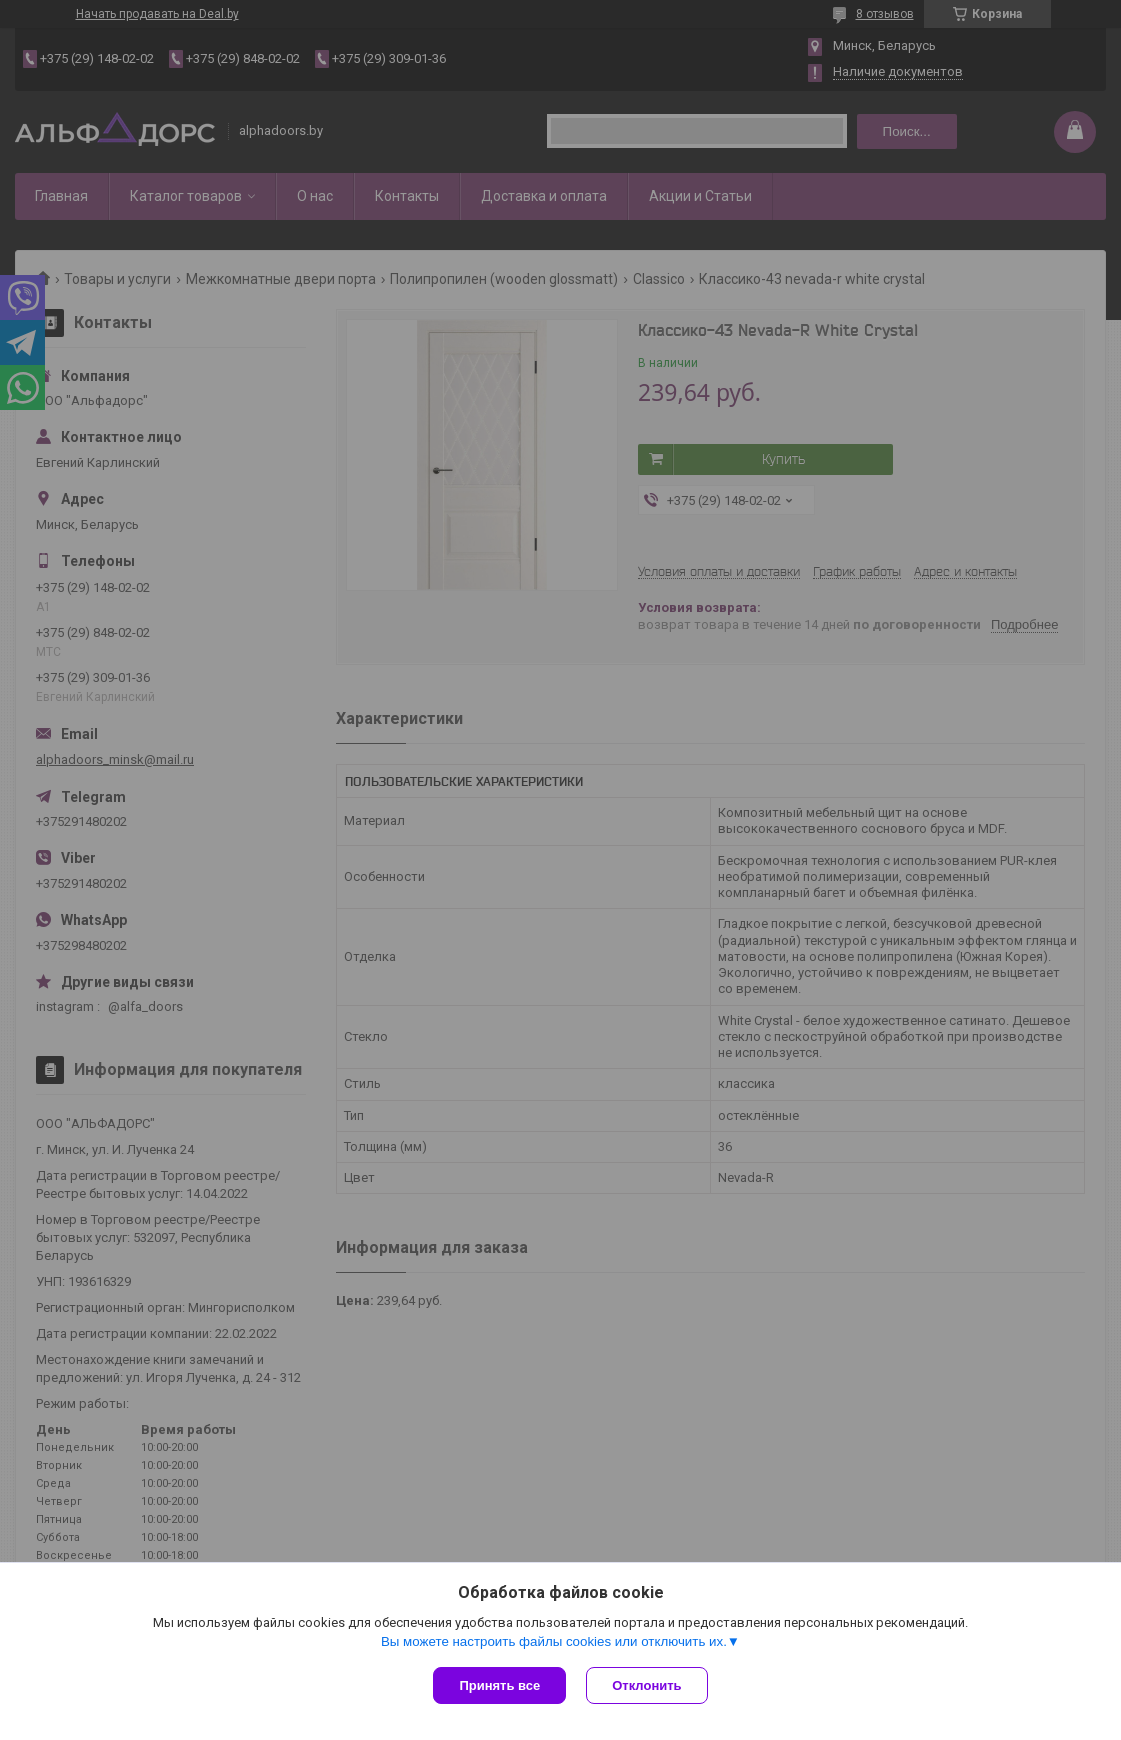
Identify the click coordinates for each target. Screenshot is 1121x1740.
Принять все (499, 1685)
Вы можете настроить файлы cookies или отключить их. (554, 1641)
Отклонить (646, 1685)
